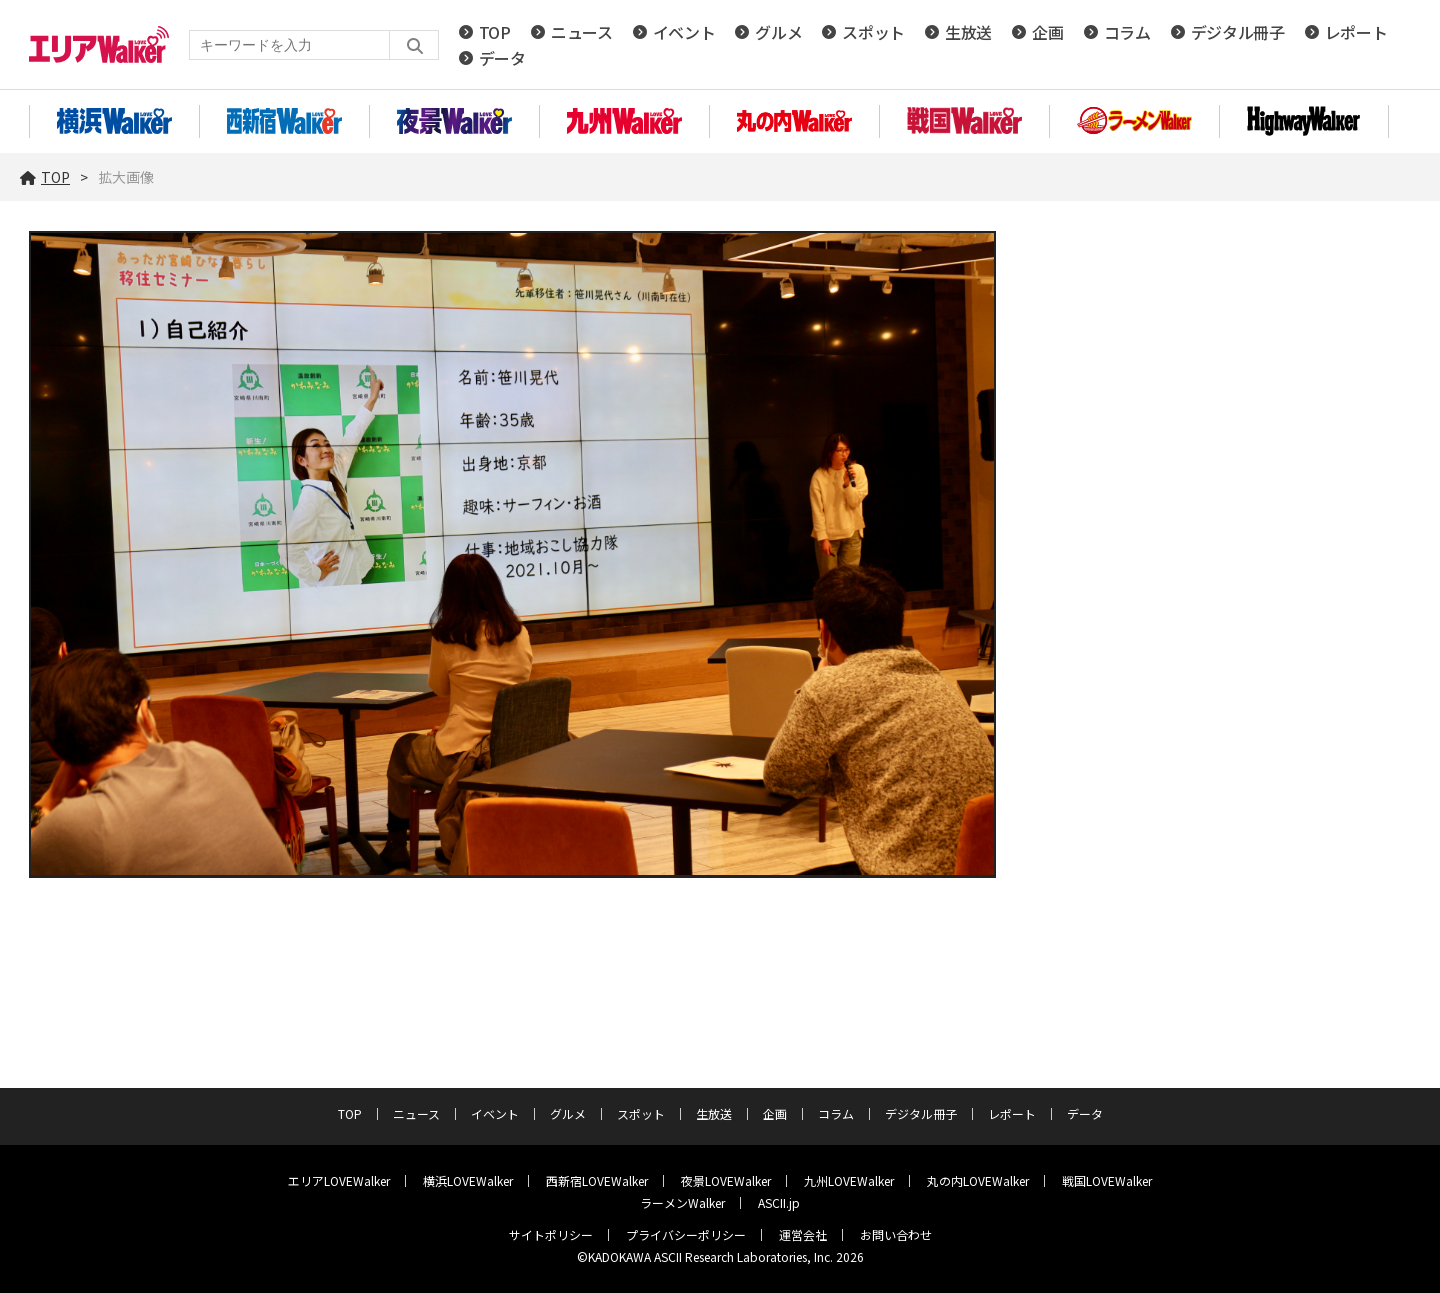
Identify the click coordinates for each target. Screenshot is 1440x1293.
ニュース (582, 32)
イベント (684, 32)
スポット (873, 32)
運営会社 (803, 1234)
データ (502, 58)
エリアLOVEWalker (339, 1180)
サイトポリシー (551, 1234)
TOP (495, 32)
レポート (1356, 32)
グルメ (778, 32)
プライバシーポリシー (686, 1234)
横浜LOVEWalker (468, 1180)
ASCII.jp (779, 1202)
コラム (1127, 32)
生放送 (968, 32)
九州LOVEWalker (849, 1180)
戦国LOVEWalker (1107, 1180)
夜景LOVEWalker (726, 1180)
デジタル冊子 (1238, 32)
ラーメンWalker (682, 1202)
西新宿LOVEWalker (597, 1180)
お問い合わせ (896, 1234)
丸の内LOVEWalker (978, 1180)
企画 (1047, 32)
